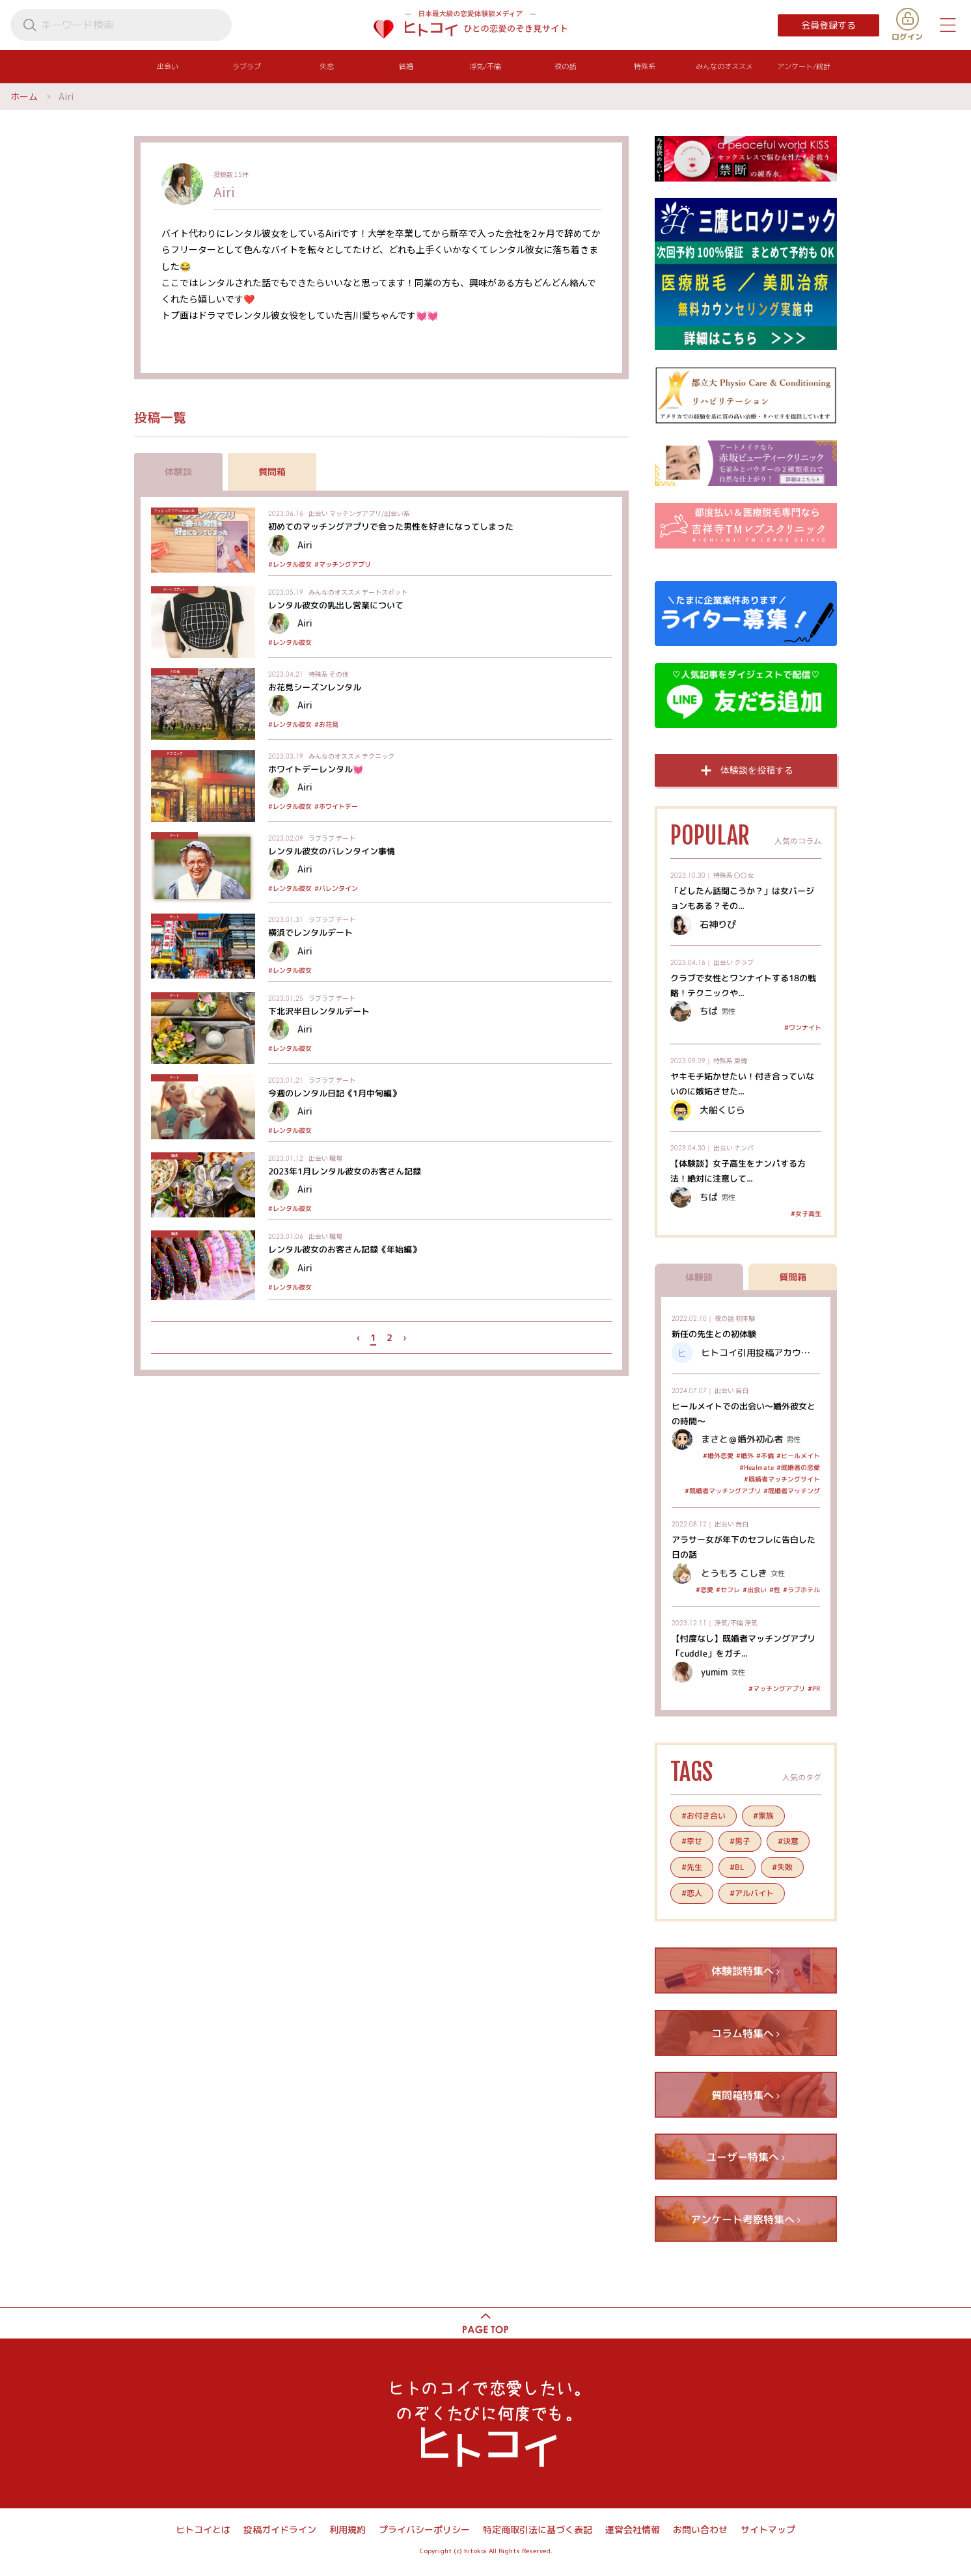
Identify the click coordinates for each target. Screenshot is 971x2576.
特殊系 (318, 674)
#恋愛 (704, 1589)
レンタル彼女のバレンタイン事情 (331, 851)
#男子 (740, 1841)
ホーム (24, 96)
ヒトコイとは (203, 2529)
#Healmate (756, 1467)
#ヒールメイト (798, 1455)
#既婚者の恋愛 (798, 1467)
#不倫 (765, 1455)
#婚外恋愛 (718, 1455)
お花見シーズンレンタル (314, 687)
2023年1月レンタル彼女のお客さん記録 (344, 1171)
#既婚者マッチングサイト (782, 1479)
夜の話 (724, 1318)
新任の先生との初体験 (714, 1334)
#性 (774, 1589)
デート (345, 838)
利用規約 (347, 2529)
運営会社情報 (632, 2529)
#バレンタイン (336, 888)
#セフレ (728, 1589)
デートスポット (384, 592)
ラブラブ (321, 838)
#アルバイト (752, 1893)
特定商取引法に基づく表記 (537, 2529)
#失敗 (782, 1867)
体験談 (178, 471)
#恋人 (691, 1893)
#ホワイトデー (336, 806)
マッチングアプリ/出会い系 (369, 513)
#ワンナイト (802, 1027)
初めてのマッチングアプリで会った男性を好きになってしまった (390, 526)
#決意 (788, 1841)
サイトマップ (768, 2529)
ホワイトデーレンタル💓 (315, 769)
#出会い (755, 1589)
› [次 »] (404, 1337)
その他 (339, 674)
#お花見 (326, 724)
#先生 (691, 1867)
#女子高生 (806, 1213)
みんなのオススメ (334, 592)
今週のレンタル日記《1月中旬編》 (334, 1092)
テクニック (378, 756)
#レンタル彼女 (290, 564)
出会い (318, 513)
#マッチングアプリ (342, 564)
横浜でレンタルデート (310, 932)
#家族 (763, 1815)
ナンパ (744, 1147)
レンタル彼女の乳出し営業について (335, 605)
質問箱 (272, 471)
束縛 (740, 1060)
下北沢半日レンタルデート (319, 1010)
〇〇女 (744, 875)
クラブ (744, 962)
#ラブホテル (801, 1589)
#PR (814, 1688)
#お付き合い (703, 1815)
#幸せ (691, 1841)
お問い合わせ (700, 2529)
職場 (335, 1158)
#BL (737, 1867)
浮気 (751, 1622)
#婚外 (745, 1455)
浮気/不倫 (729, 1622)
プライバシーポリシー (424, 2529)
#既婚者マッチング (791, 1490)
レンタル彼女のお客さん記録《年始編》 (344, 1249)
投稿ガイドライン (279, 2529)
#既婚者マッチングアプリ (723, 1490)
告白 (741, 1390)
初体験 (745, 1318)
